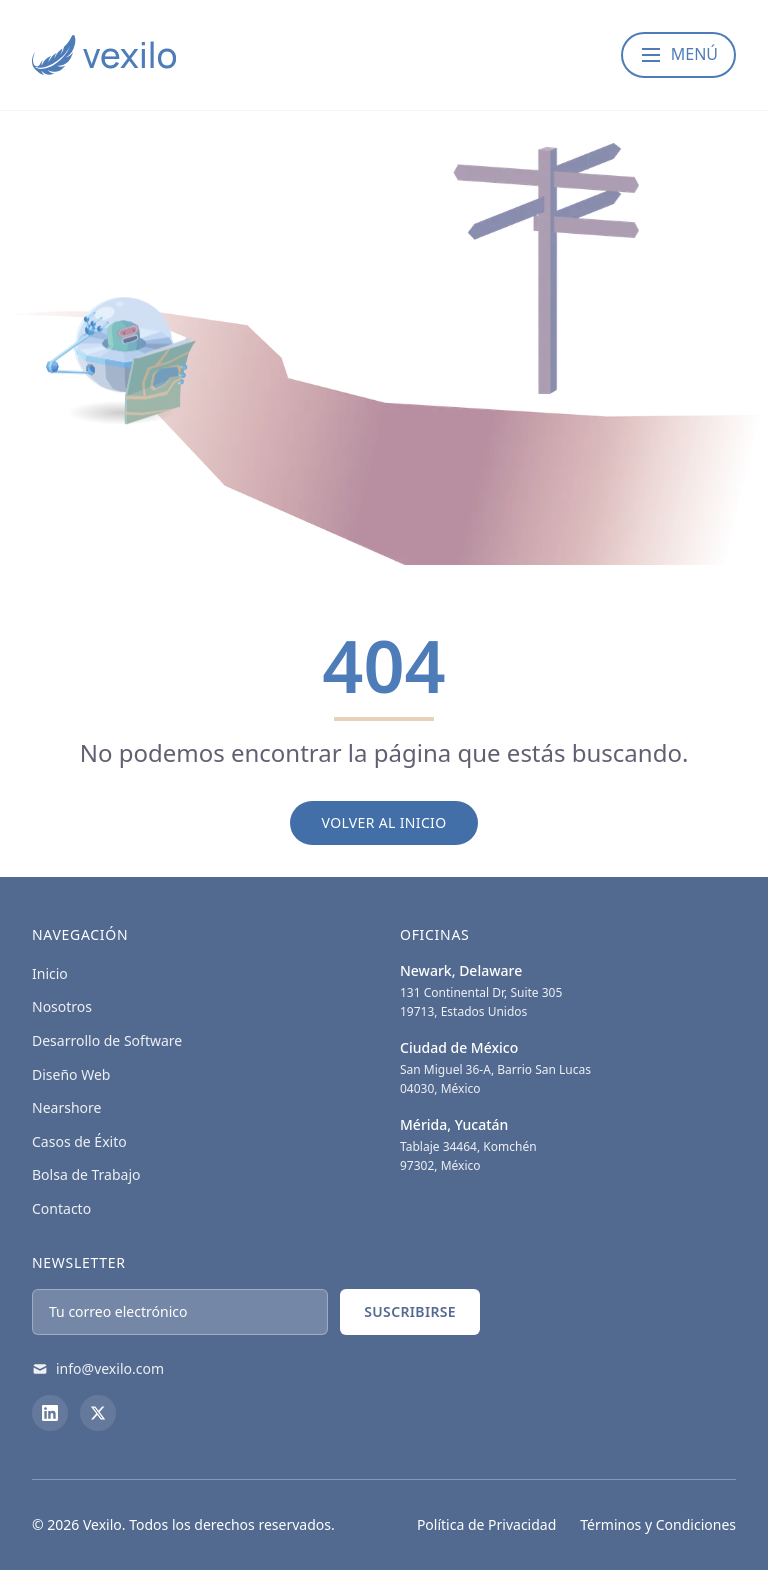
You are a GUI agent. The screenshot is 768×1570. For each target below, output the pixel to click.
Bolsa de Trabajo (86, 1174)
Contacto (61, 1208)
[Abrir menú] (678, 55)
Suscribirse (410, 1311)
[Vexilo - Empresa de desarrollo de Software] (104, 55)
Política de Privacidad (486, 1524)
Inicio (50, 973)
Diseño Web (71, 1074)
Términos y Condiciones (658, 1524)
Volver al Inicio (384, 822)
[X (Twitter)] (98, 1413)
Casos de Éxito (79, 1141)
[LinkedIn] (50, 1413)
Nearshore (66, 1107)
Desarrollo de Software (107, 1040)
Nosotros (62, 1006)
